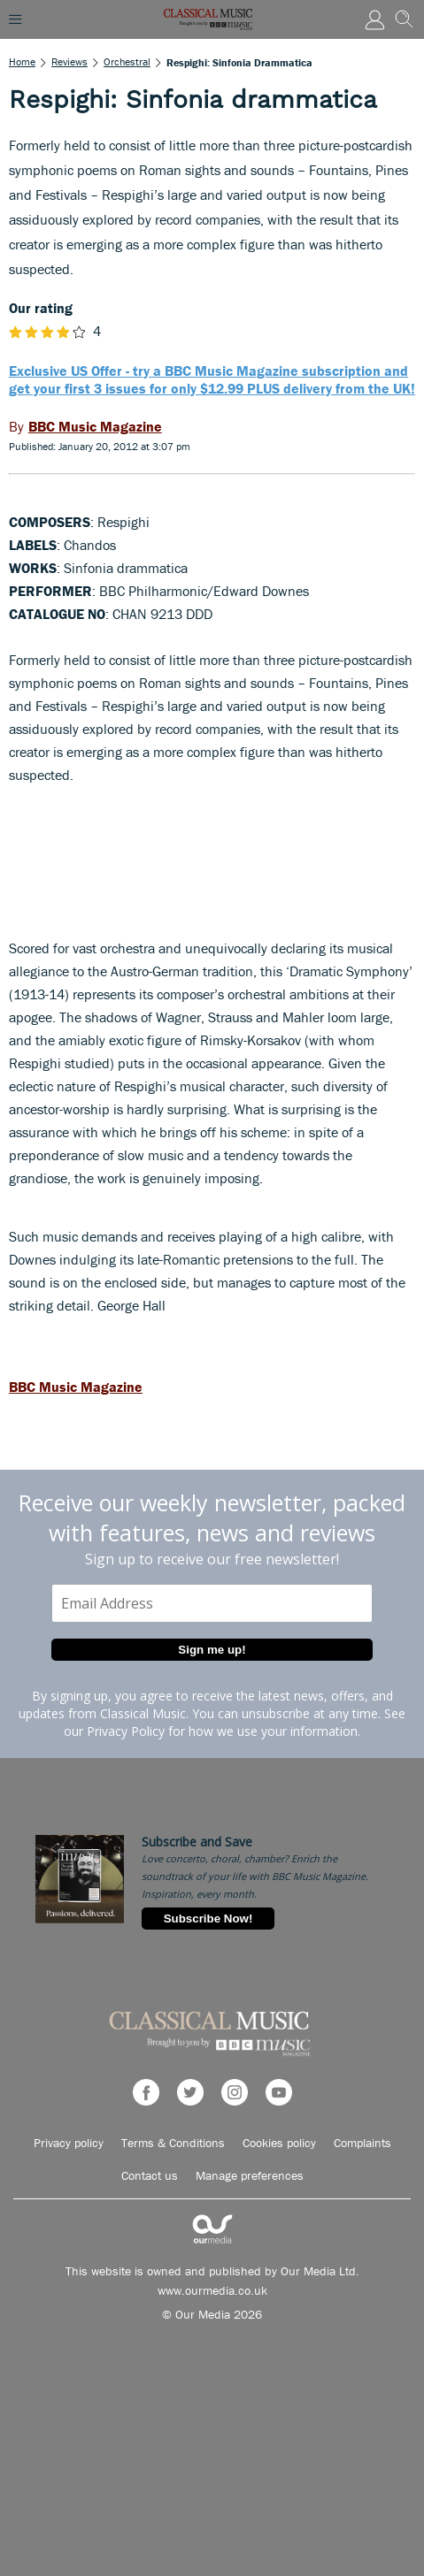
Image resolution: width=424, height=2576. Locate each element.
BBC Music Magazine (76, 1386)
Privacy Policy (126, 1731)
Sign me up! (211, 1649)
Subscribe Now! (208, 1918)
